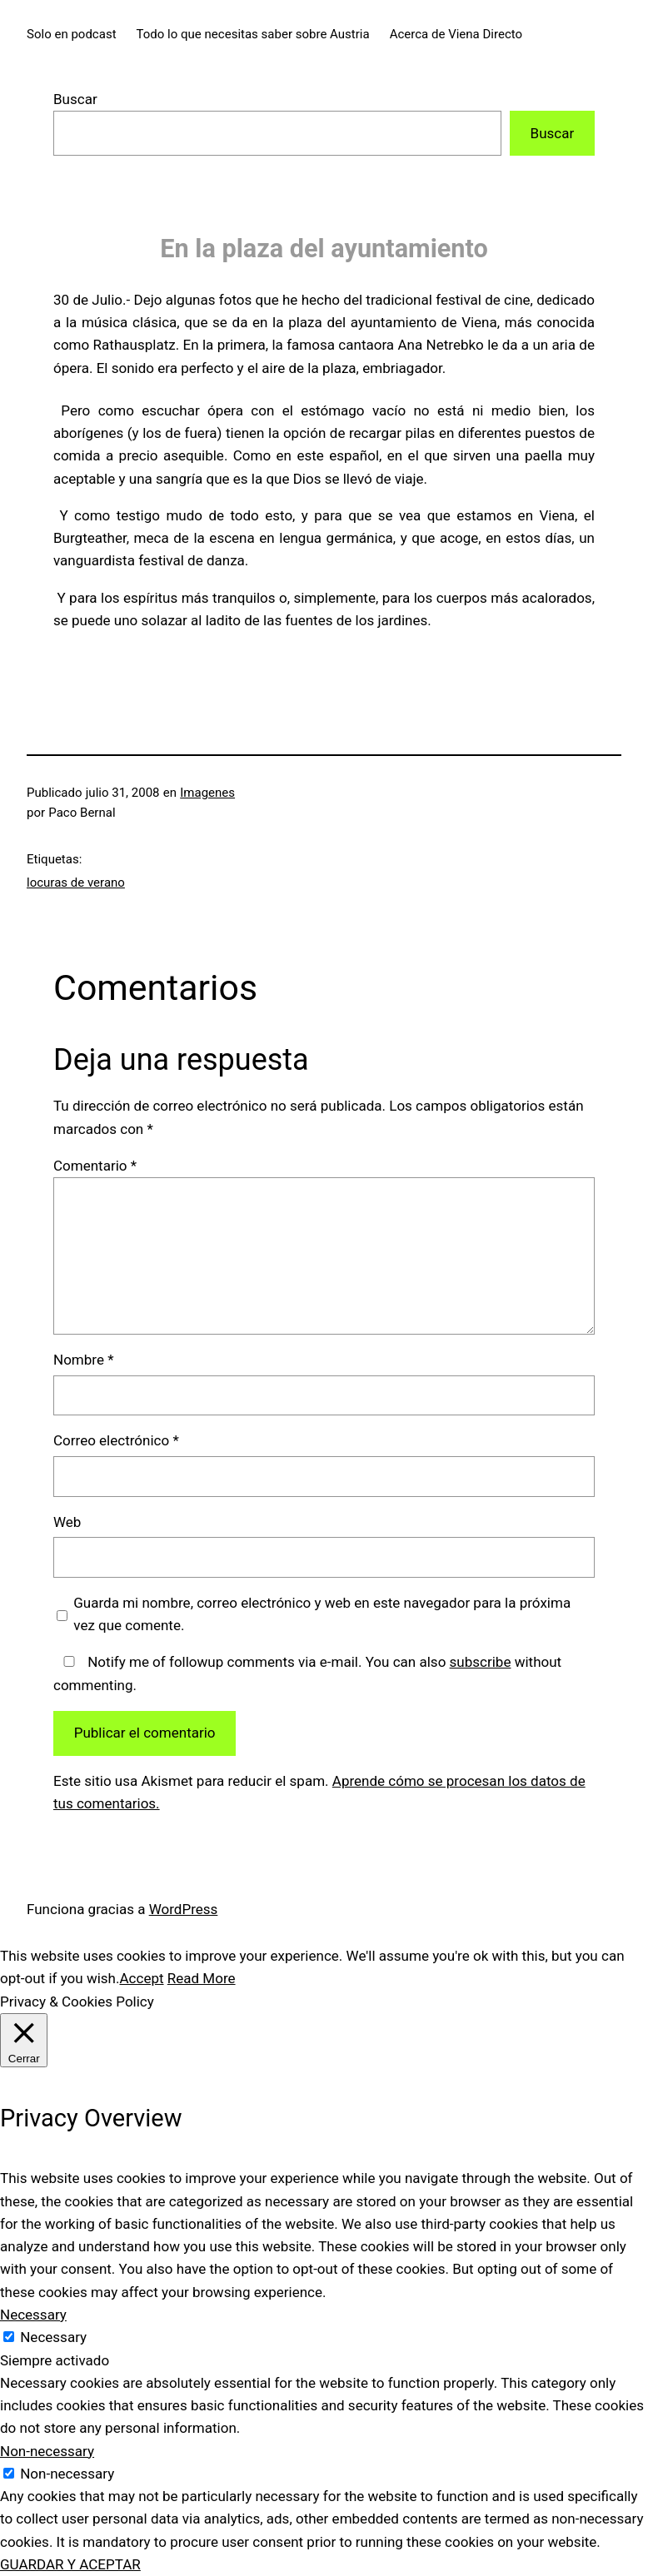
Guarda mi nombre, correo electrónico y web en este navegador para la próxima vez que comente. (322, 1614)
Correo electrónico (116, 1440)
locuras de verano (76, 882)
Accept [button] (141, 1978)
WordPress (183, 1909)
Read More (201, 1978)
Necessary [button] (33, 2314)
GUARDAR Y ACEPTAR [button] (70, 2564)
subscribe (480, 1662)
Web (67, 1522)
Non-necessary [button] (47, 2451)
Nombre (83, 1359)
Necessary (53, 2337)
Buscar (75, 99)
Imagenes (207, 792)
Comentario (95, 1165)
